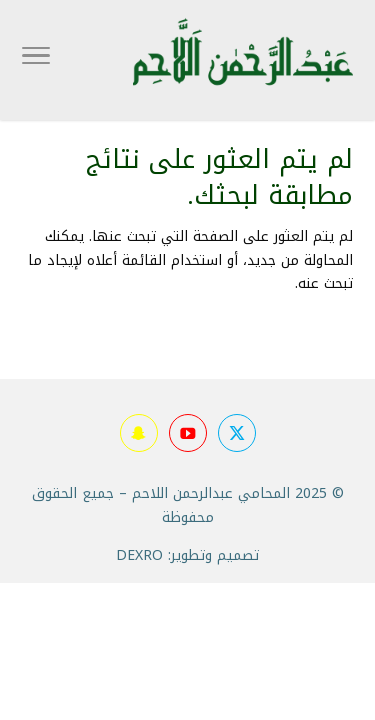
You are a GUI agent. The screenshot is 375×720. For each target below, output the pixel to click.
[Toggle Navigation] (36, 60)
